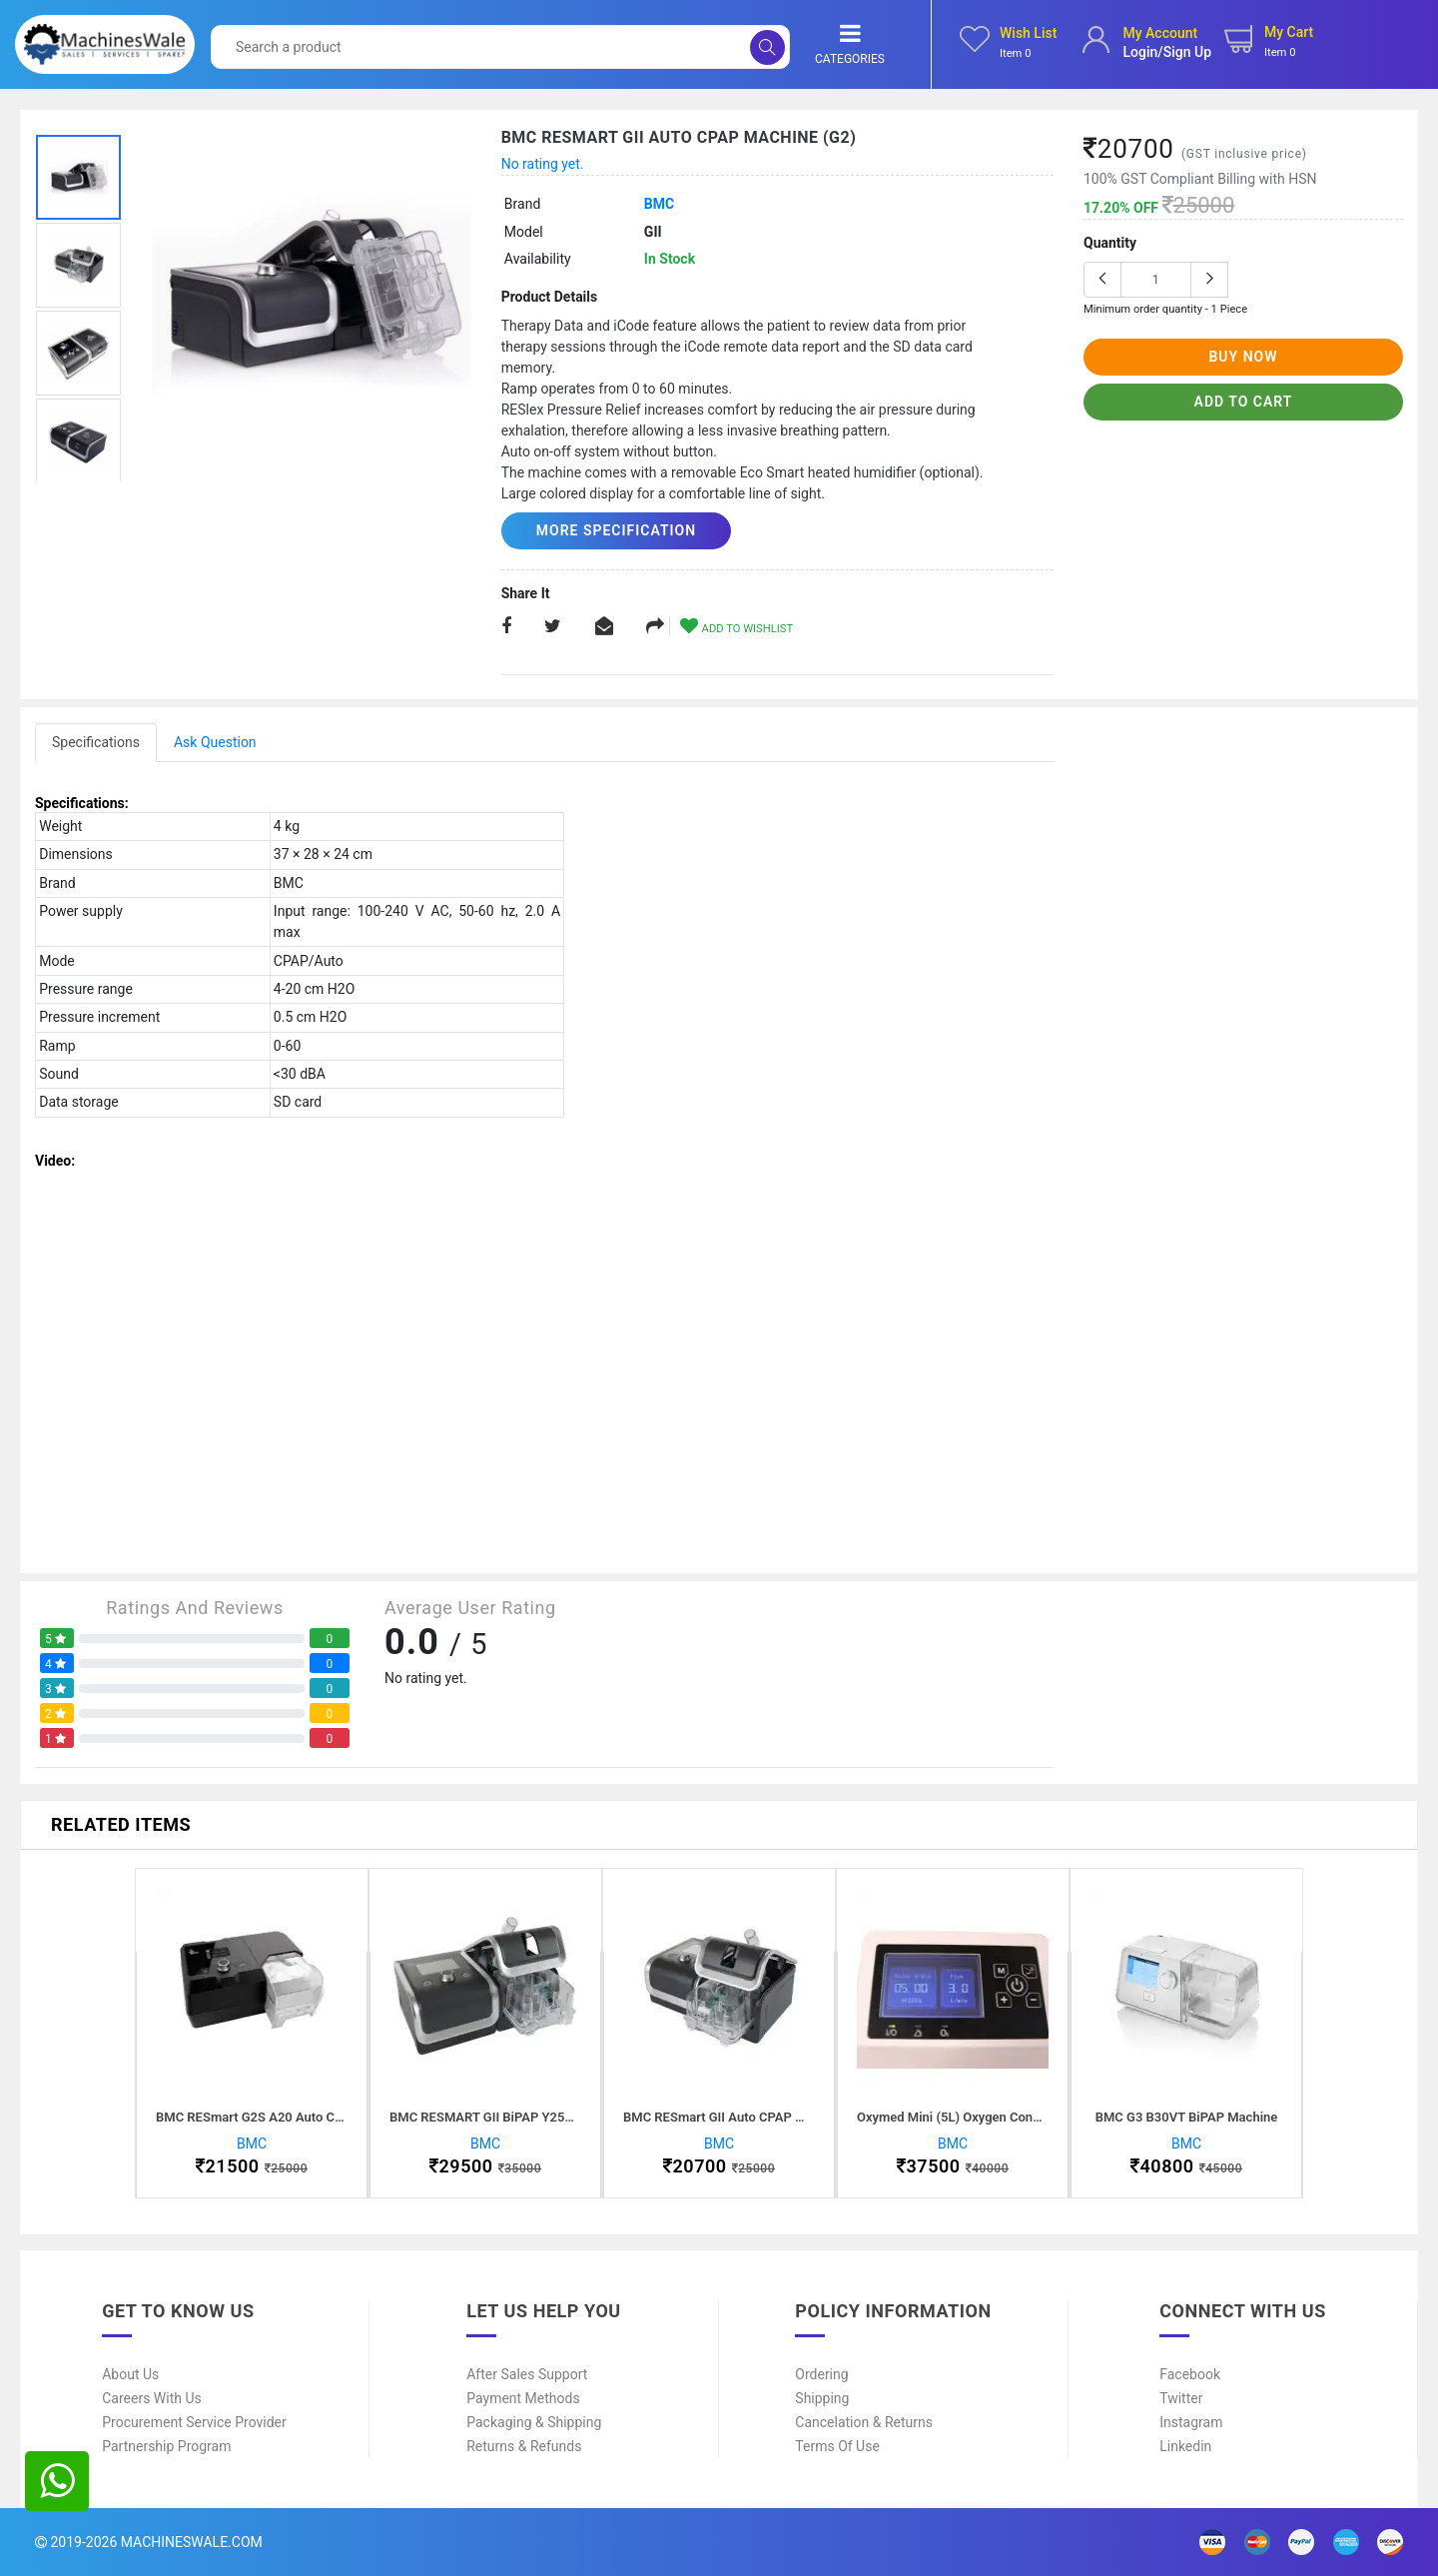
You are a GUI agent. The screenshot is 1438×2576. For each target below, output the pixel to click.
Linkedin (1185, 2446)
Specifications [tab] (96, 742)
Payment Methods (522, 2398)
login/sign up (1166, 52)
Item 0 (1016, 53)
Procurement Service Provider (194, 2422)
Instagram (1190, 2422)
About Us (130, 2374)
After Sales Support (526, 2374)
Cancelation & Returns (864, 2422)
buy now (1242, 357)
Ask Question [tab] (215, 742)
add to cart (1243, 402)
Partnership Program (166, 2446)
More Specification (616, 530)
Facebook (1189, 2374)
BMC (659, 204)
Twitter (1180, 2398)
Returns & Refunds (523, 2446)
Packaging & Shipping (533, 2422)
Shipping (822, 2398)
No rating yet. (542, 164)
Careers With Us (152, 2398)
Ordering (821, 2374)
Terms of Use (837, 2446)
